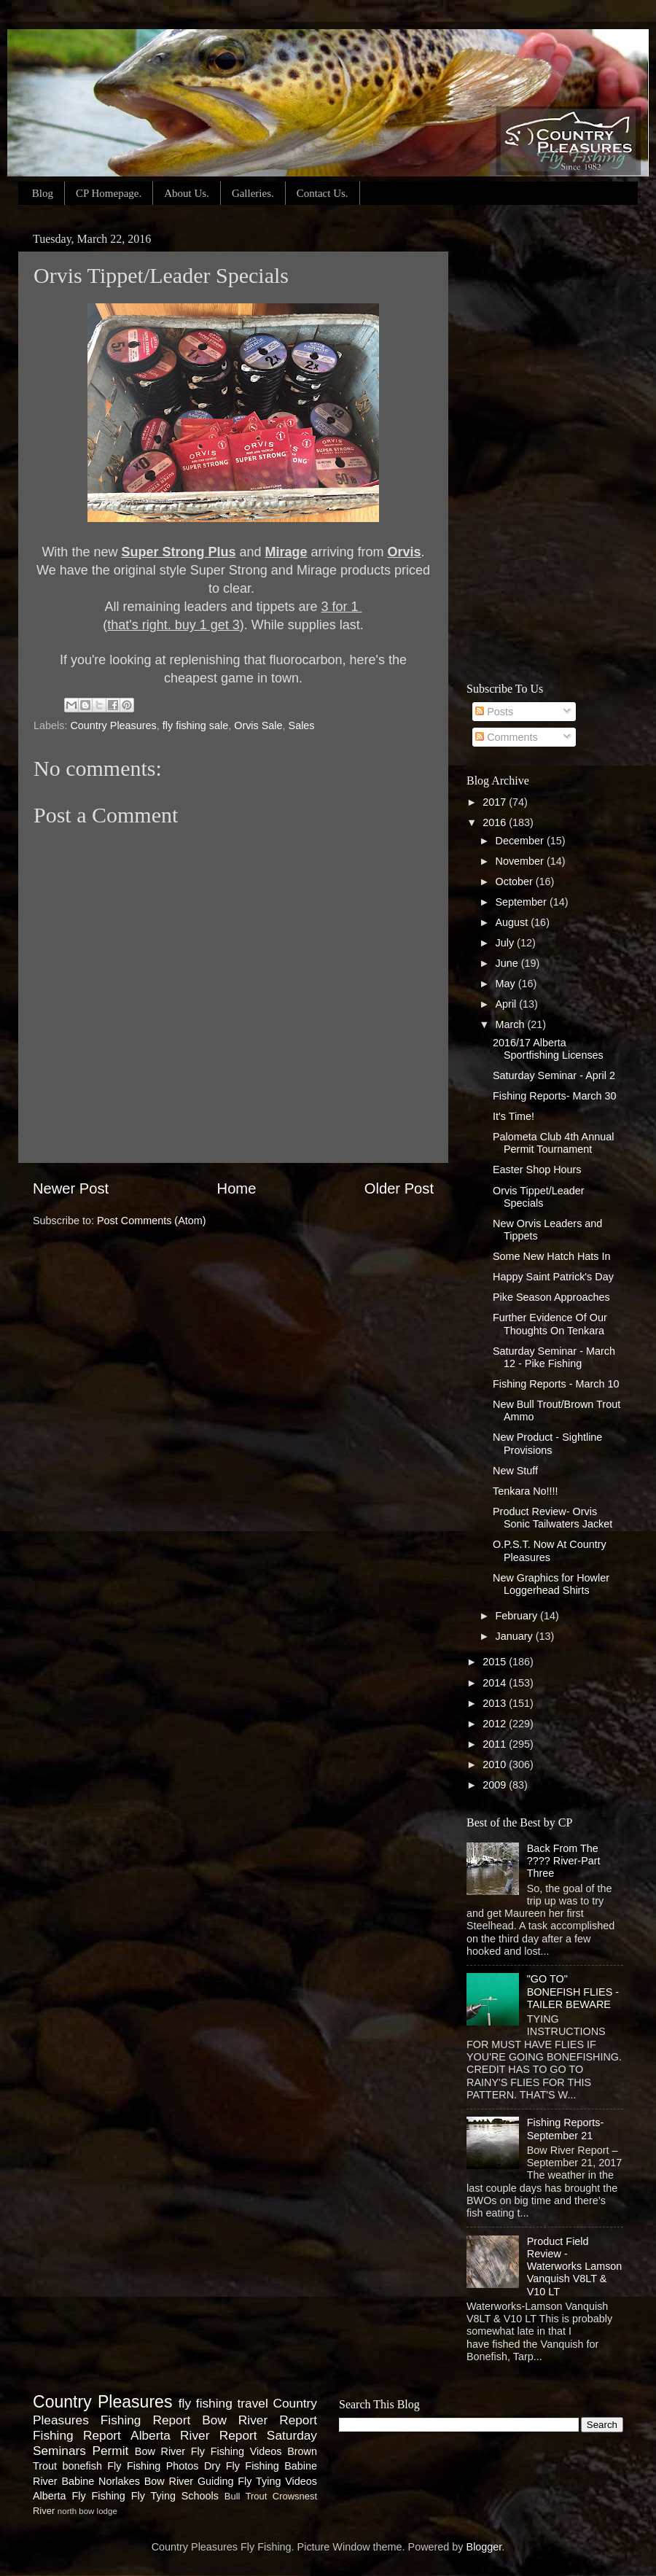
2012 (496, 1723)
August (513, 922)
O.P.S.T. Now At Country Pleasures (549, 1550)
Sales (302, 725)
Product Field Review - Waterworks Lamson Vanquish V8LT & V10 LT (574, 2266)
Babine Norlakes (100, 2481)
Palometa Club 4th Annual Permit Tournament (553, 1143)
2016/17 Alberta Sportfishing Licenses (548, 1049)
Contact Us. (322, 193)
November (521, 861)
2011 (496, 1744)
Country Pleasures (113, 725)
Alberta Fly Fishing (79, 2496)
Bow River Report (259, 2420)
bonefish (81, 2466)
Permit (110, 2450)
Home (237, 1188)
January (516, 1636)
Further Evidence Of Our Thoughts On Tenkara (550, 1324)
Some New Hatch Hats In (552, 1256)
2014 (496, 1683)
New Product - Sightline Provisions (547, 1443)
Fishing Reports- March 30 (555, 1096)
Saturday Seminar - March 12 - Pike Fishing (554, 1357)
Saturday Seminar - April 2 (554, 1075)
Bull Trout (246, 2496)
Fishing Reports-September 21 (565, 2129)
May (507, 983)
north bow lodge (87, 2511)
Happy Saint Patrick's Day (553, 1277)
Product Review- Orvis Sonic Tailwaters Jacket (552, 1518)
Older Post (399, 1188)
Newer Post (71, 1188)
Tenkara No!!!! (525, 1491)
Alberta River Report (193, 2435)
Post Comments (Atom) (151, 1220)
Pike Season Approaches (551, 1297)
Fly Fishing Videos (236, 2451)
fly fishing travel (223, 2403)
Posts (494, 711)
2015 (496, 1662)
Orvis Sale (258, 725)
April (508, 1004)
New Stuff (515, 1470)
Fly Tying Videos (277, 2481)
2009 (496, 1785)
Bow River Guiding (189, 2481)
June (508, 963)
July (507, 943)
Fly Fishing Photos (152, 2466)
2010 (496, 1764)
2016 (496, 822)
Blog (42, 193)
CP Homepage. (108, 193)
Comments (506, 737)
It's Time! (513, 1116)
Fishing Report (77, 2435)
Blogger (484, 2547)
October (516, 881)
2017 (496, 802)
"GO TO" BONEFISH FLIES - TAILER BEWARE (573, 1991)
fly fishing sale (195, 725)
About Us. (186, 193)
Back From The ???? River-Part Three (564, 1861)
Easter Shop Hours (537, 1169)
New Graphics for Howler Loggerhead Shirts (551, 1584)
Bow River (160, 2451)
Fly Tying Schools (175, 2496)
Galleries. (253, 193)
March (512, 1024)
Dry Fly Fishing (241, 2466)
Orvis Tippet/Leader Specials (539, 1197)
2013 (496, 1703)
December (521, 841)
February (518, 1616)
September (523, 902)
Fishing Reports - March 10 (556, 1384)
